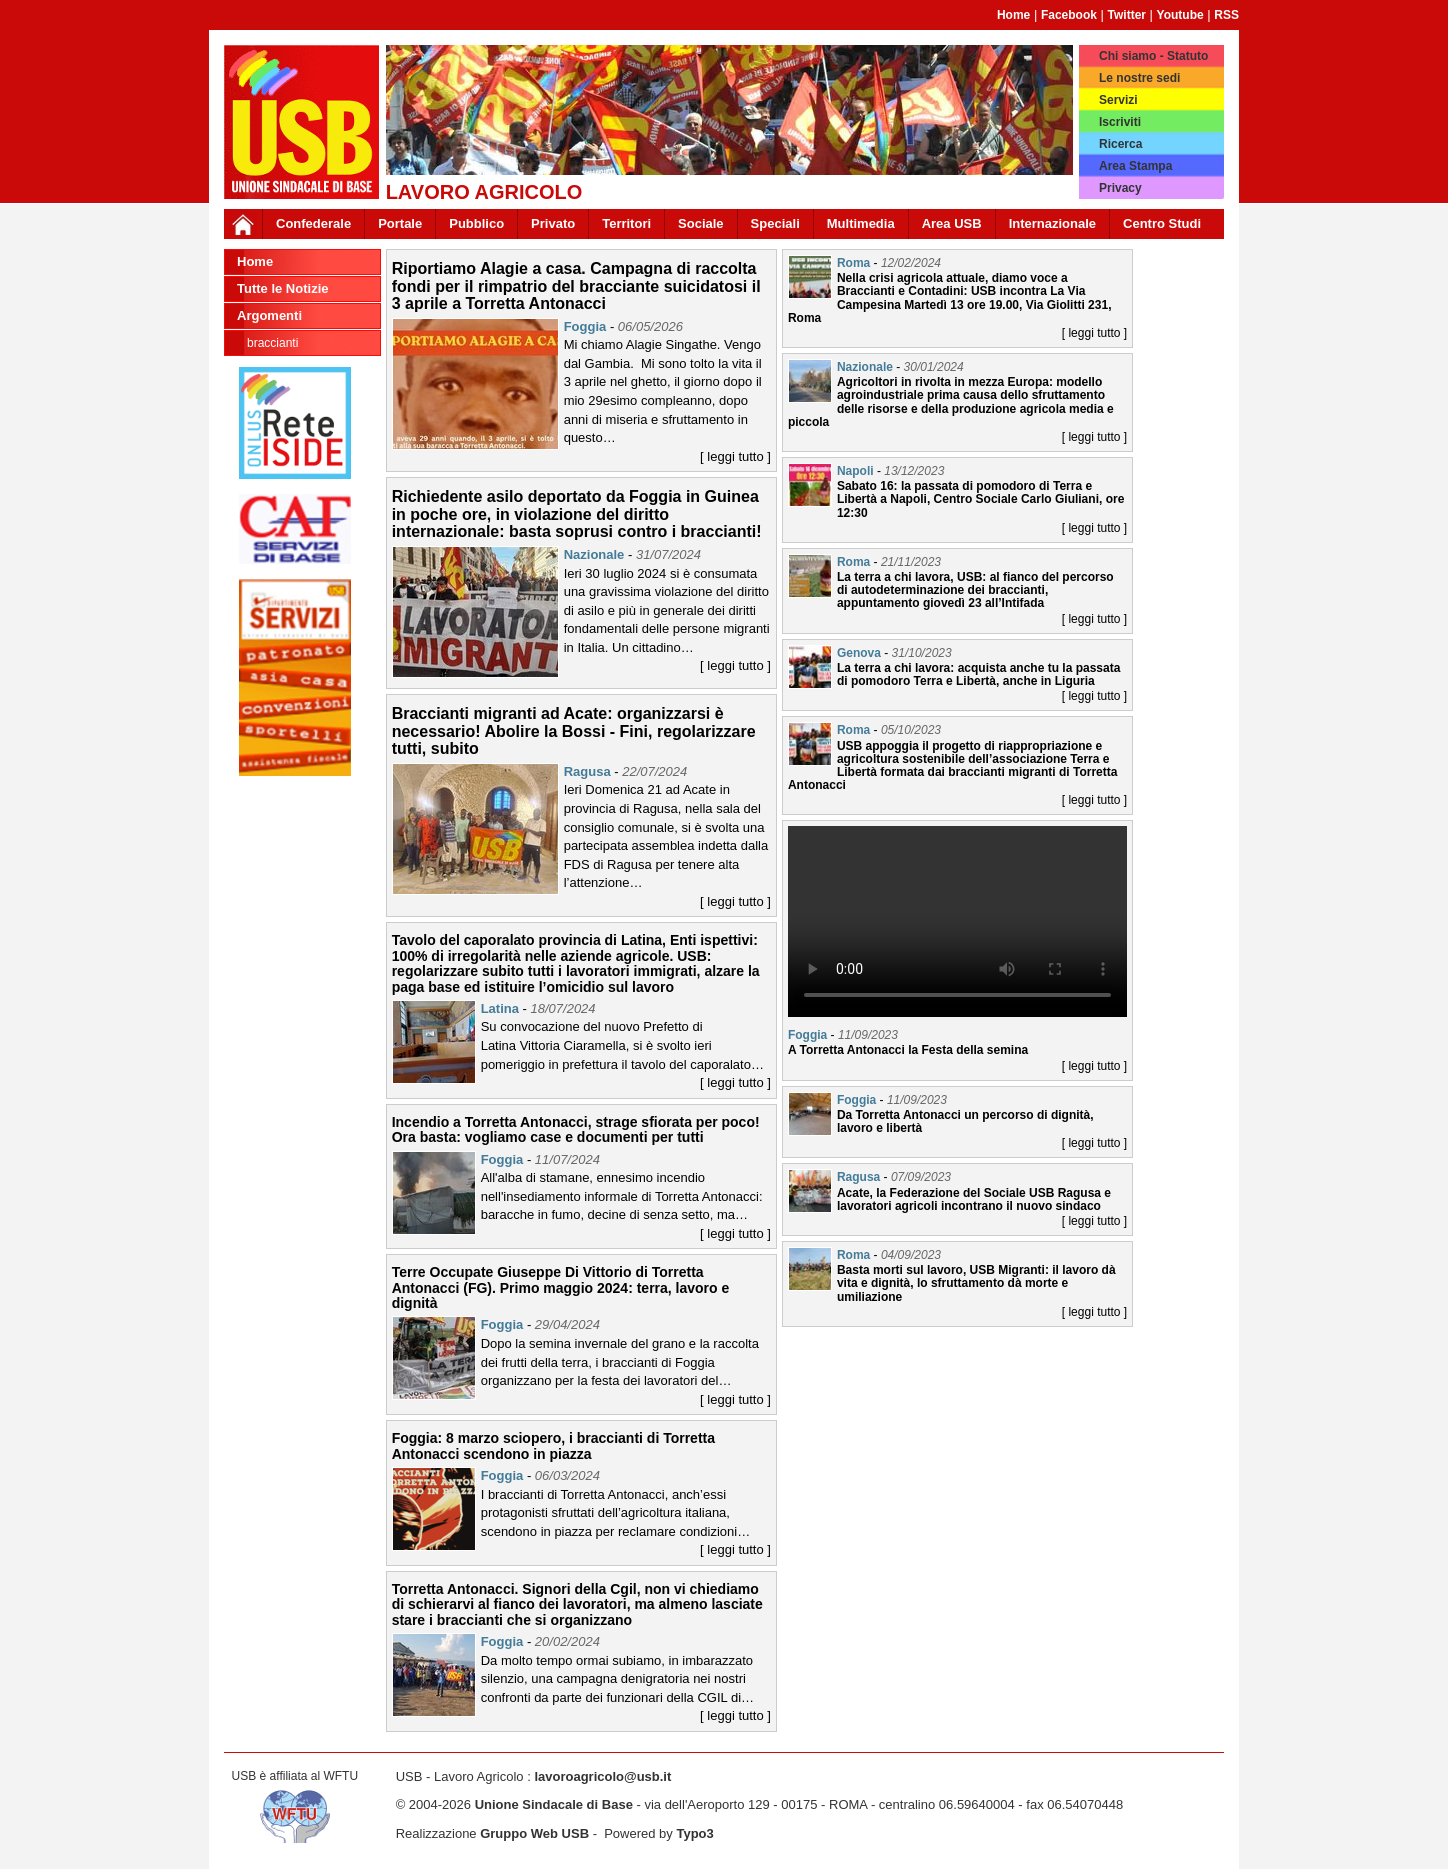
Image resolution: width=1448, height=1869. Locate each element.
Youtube (1180, 15)
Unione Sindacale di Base (554, 1804)
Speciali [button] (775, 223)
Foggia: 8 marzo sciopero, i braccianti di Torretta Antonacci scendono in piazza (553, 1445)
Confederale (313, 223)
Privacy (1120, 188)
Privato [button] (553, 223)
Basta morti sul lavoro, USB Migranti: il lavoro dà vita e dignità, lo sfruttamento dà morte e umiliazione (976, 1283)
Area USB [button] (952, 223)
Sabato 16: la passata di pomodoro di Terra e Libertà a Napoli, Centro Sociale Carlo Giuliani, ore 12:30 (980, 499)
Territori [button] (626, 223)
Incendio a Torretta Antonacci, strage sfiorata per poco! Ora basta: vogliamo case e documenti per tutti (576, 1129)
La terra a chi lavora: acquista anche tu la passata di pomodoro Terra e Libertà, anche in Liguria (978, 674)
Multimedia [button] (861, 223)
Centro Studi (1162, 223)
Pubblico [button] (476, 223)
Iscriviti (1120, 122)
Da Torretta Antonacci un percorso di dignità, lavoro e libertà (965, 1121)
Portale (400, 223)
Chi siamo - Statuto (1153, 56)
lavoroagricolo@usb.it (602, 1776)
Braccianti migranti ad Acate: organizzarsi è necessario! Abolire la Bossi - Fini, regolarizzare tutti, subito (574, 731)
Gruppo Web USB (534, 1833)
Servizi (1118, 100)
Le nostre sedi (1139, 78)
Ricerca (1120, 144)
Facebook (1069, 15)
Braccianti (272, 343)
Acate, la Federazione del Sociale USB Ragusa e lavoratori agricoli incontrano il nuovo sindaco (974, 1199)
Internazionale (1052, 223)
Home (1013, 15)
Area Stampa (1135, 166)
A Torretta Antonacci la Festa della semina (908, 1050)
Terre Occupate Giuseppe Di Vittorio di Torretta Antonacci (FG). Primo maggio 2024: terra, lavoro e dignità (561, 1287)
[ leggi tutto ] (735, 456)
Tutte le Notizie (282, 288)
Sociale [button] (701, 223)
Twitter (1127, 15)
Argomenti (269, 315)
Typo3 (694, 1833)
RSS (1226, 15)
